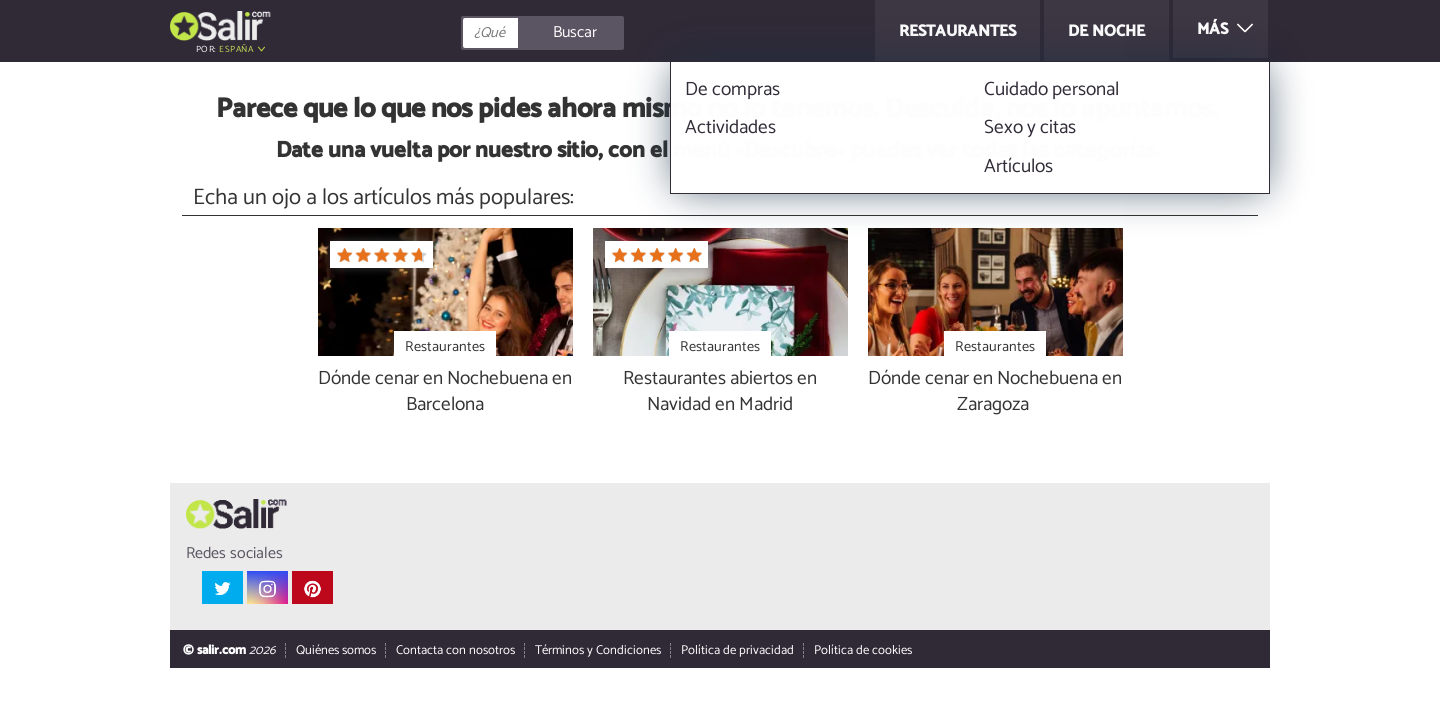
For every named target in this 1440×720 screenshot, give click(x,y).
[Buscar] (632, 33)
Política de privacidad (737, 651)
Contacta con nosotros (455, 651)
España (236, 49)
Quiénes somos (336, 651)
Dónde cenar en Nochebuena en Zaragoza (995, 393)
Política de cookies (863, 651)
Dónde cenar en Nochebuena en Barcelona (445, 393)
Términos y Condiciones (598, 651)
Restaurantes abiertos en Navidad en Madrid (720, 393)
